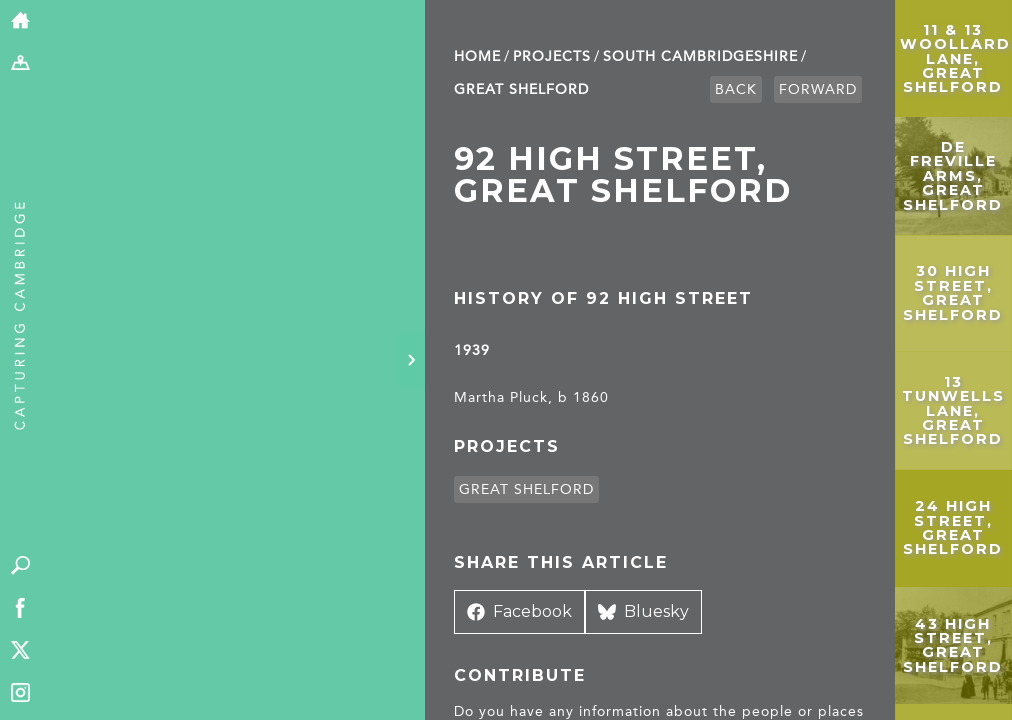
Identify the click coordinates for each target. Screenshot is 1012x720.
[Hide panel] (411, 360)
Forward (818, 89)
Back (736, 89)
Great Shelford (521, 89)
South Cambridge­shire (700, 56)
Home (477, 56)
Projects (552, 56)
